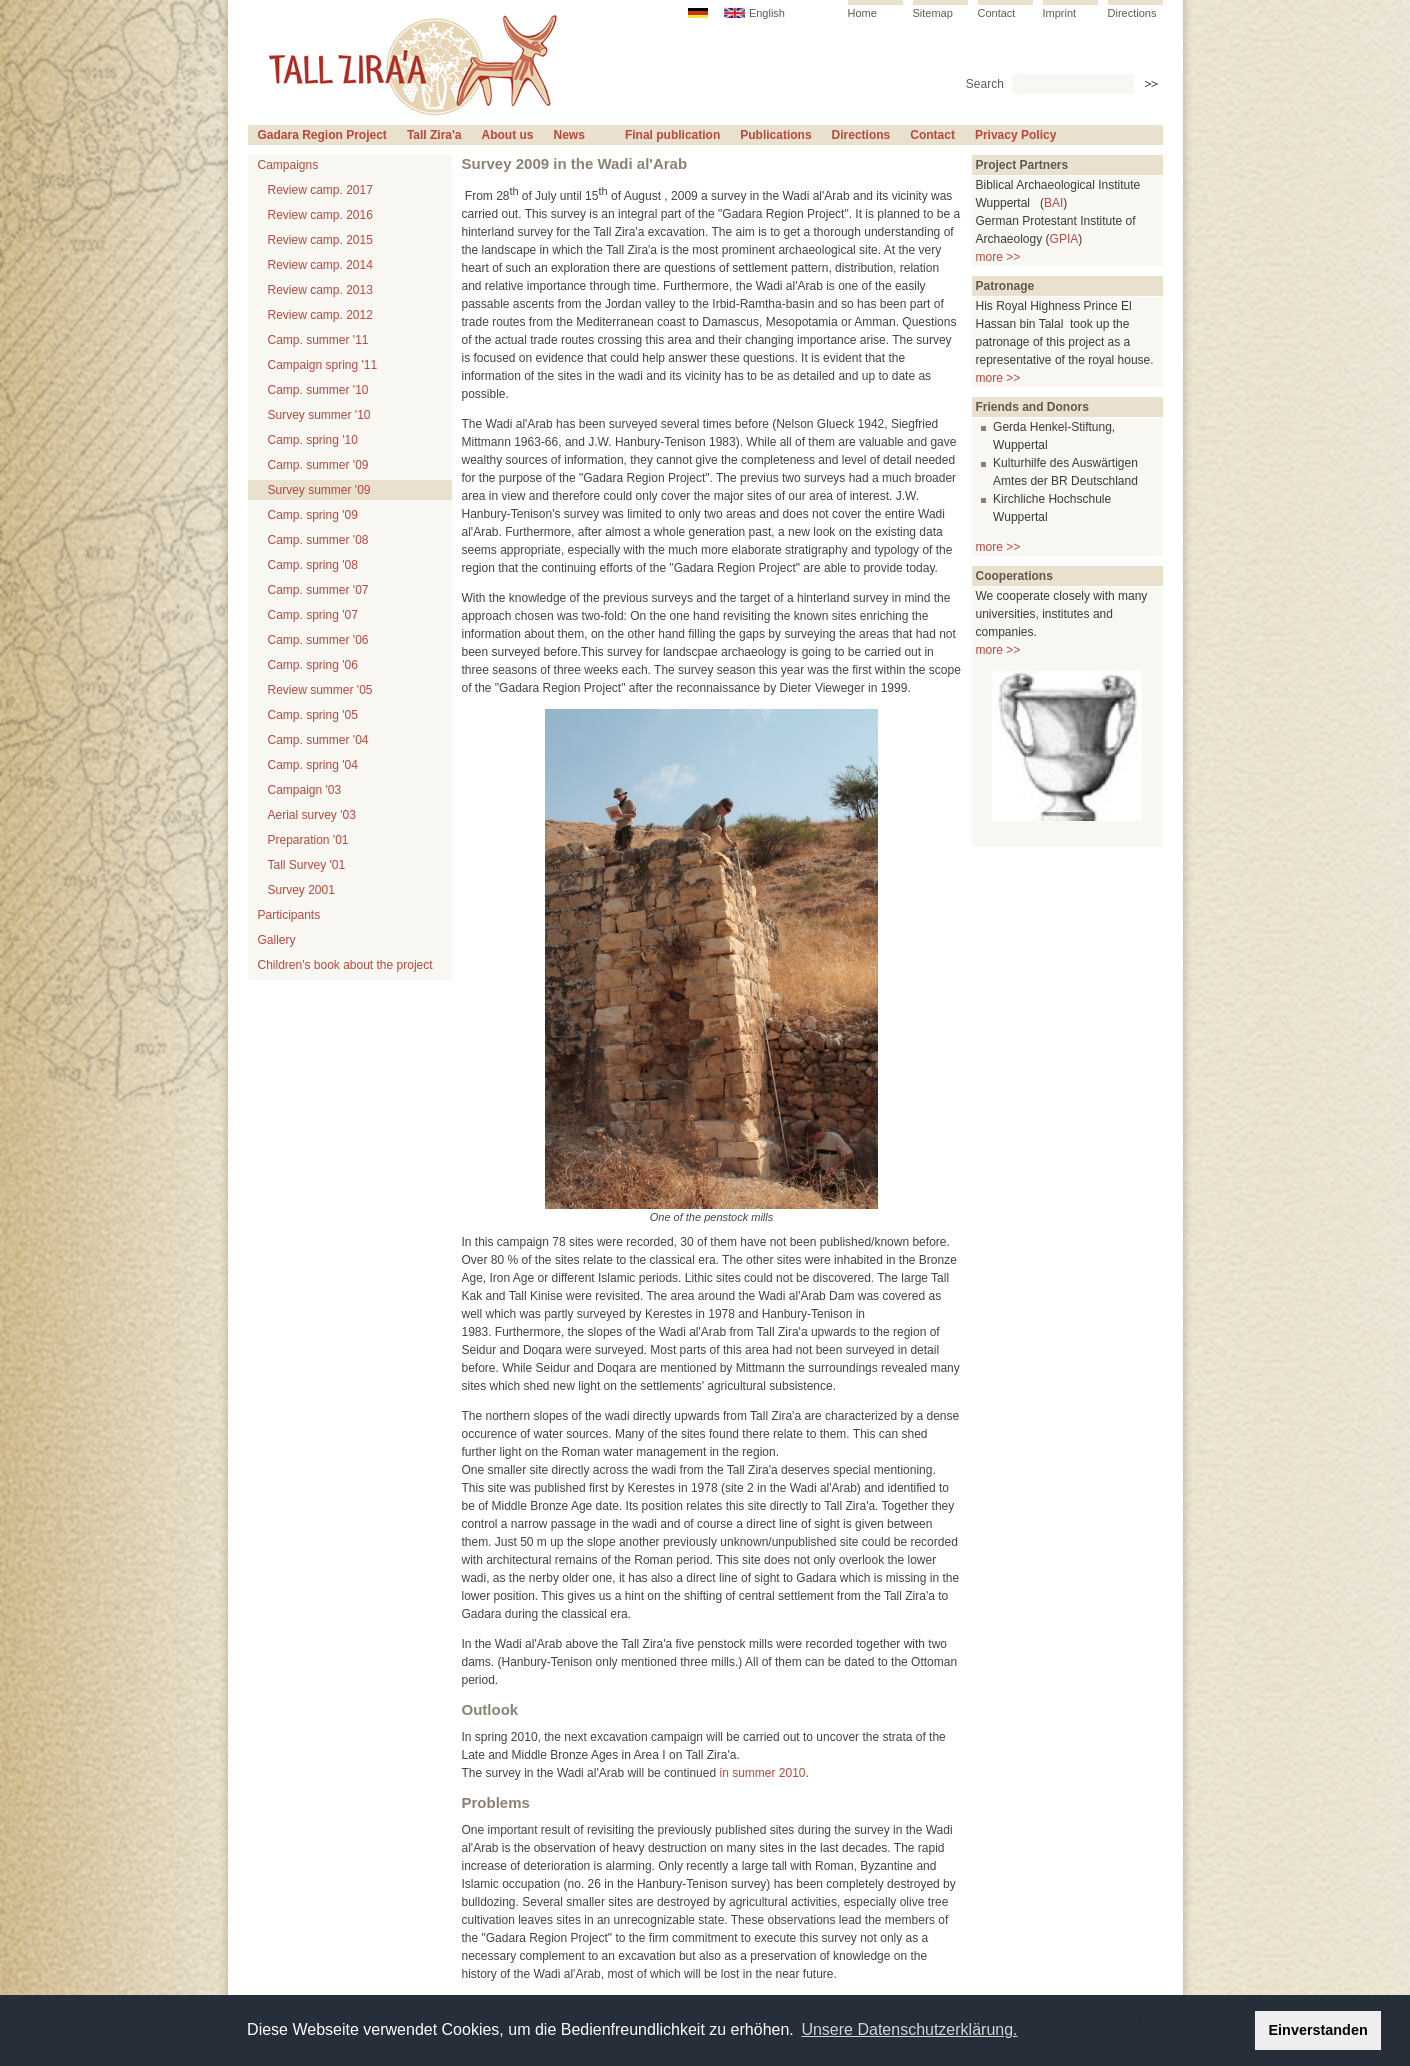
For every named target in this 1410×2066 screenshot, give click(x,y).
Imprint (1060, 13)
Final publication (672, 135)
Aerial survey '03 (312, 815)
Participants (289, 915)
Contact (997, 13)
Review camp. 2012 (320, 315)
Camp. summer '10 (318, 390)
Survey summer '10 (319, 415)
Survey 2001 (301, 890)
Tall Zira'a (434, 135)
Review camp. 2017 (320, 190)
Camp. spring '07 (313, 615)
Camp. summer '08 (318, 540)
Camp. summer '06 (318, 640)
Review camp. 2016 (320, 215)
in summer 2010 (762, 1773)
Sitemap (933, 13)
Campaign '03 (305, 790)
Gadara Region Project (322, 135)
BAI (1053, 203)
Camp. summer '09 (318, 465)
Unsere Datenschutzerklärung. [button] (909, 2029)
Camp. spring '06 (313, 665)
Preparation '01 (308, 840)
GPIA (1064, 239)
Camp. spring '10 (313, 440)
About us (508, 135)
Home (862, 13)
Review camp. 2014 (320, 265)
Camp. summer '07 (318, 590)
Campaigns (288, 165)
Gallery (277, 940)
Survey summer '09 (319, 490)
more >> (998, 257)
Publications (775, 135)
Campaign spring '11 (323, 365)
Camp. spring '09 (313, 515)
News (569, 135)
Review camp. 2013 (320, 290)
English (767, 13)
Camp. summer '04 (318, 740)
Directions (1132, 13)
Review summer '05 (320, 690)
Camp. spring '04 (313, 765)
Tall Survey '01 (307, 865)
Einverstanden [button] (1318, 2030)
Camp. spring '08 (313, 565)
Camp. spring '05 (313, 715)
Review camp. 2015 (320, 240)
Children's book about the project (345, 965)
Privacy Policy (1015, 135)
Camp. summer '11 (318, 340)
